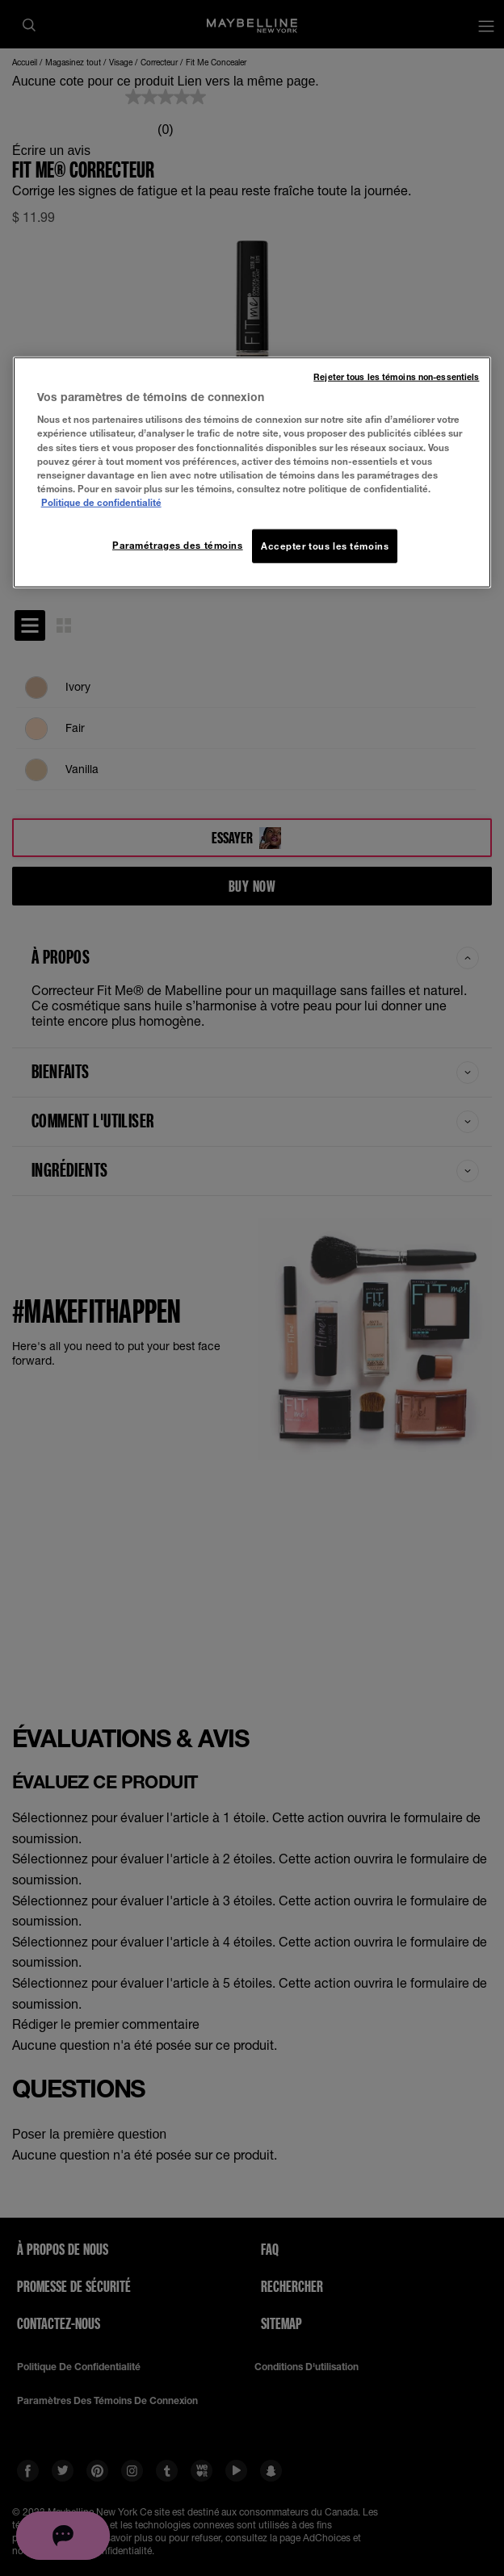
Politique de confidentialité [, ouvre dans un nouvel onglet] (101, 501)
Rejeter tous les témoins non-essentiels (396, 376)
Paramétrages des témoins (177, 545)
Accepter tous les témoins (324, 546)
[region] (252, 472)
